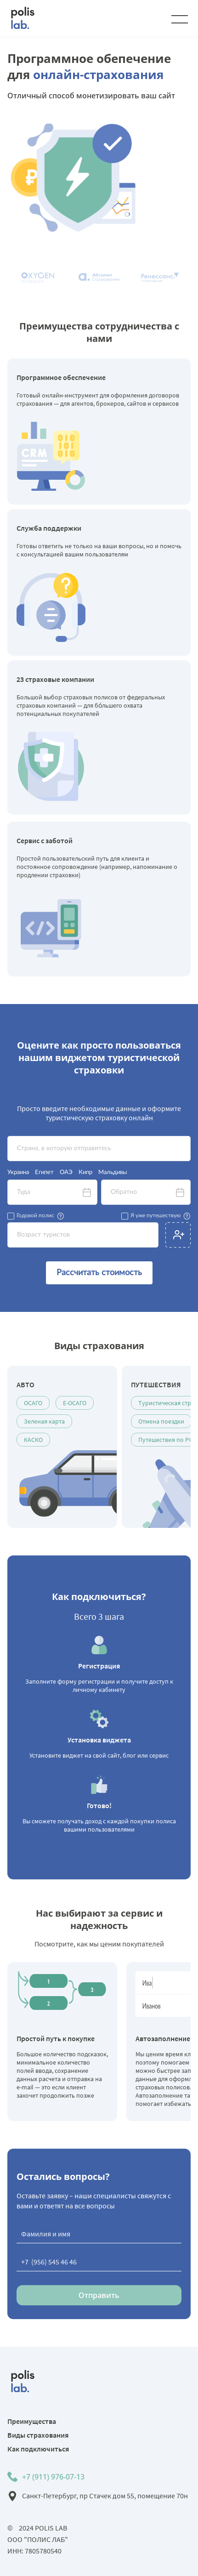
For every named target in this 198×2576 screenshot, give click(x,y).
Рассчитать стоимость (99, 1273)
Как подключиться (38, 2448)
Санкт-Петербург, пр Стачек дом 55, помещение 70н (105, 2495)
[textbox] (99, 1148)
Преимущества (31, 2421)
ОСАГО (33, 1403)
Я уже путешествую (155, 1215)
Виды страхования (37, 2435)
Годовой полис (35, 1215)
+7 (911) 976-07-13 (53, 2477)
